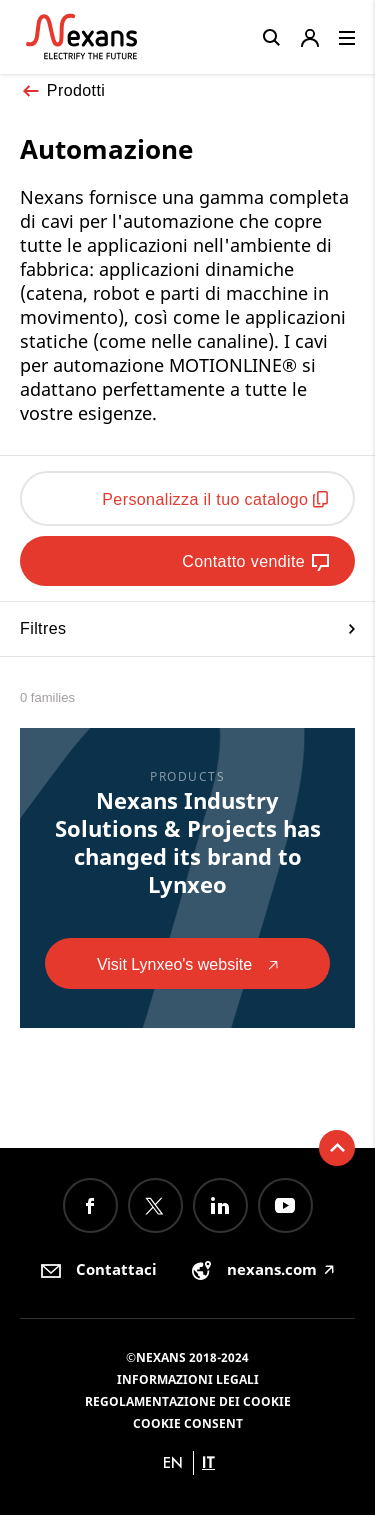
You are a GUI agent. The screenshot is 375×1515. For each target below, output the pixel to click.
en (173, 1462)
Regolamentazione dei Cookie (188, 1401)
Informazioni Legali (188, 1379)
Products (187, 776)
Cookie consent (188, 1423)
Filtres (187, 628)
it (208, 1462)
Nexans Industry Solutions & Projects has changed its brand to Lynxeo (188, 842)
